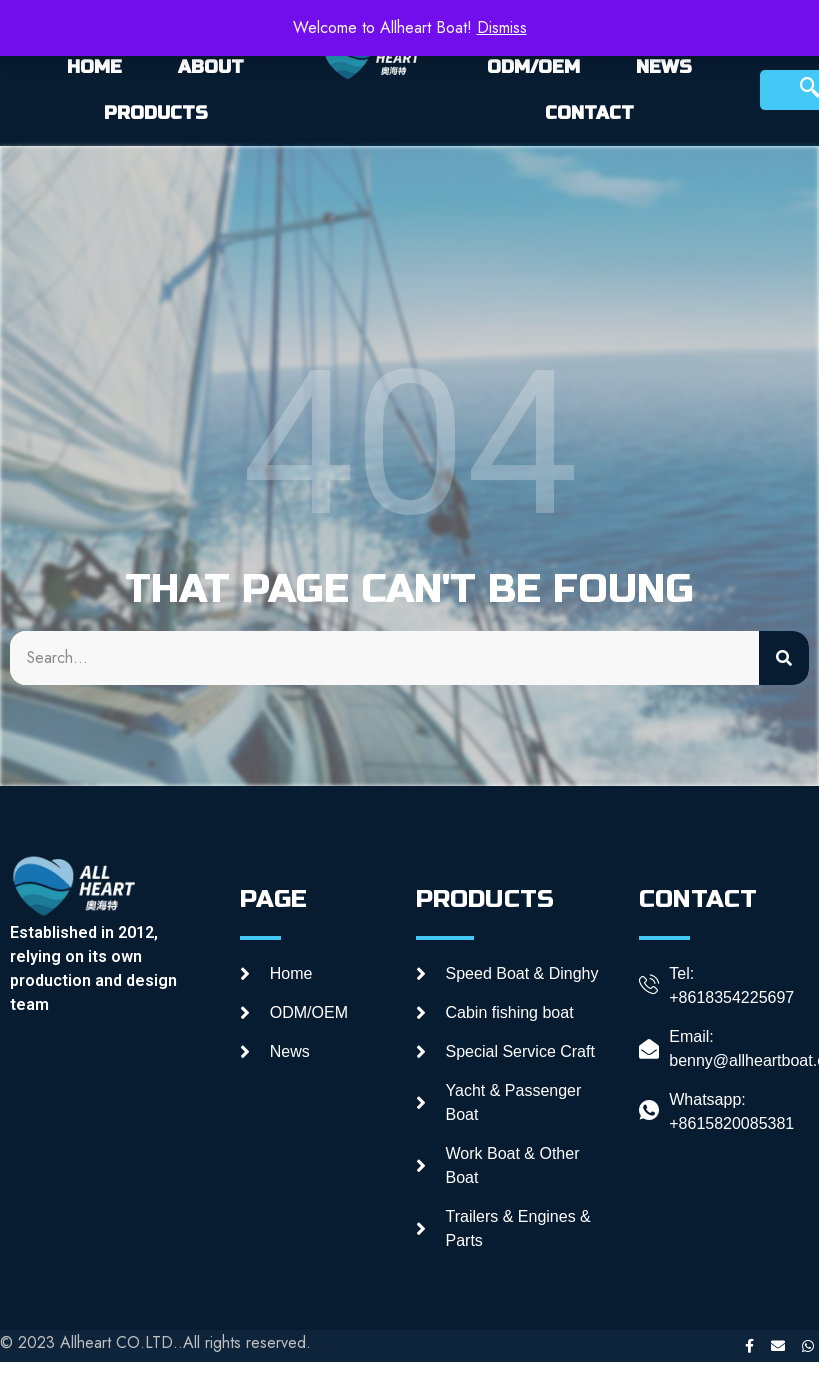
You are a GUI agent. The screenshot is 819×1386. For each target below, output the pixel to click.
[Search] (784, 658)
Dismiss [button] (502, 27)
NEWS (664, 67)
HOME (94, 67)
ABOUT (211, 67)
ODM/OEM (533, 67)
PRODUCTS (156, 113)
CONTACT (589, 113)
